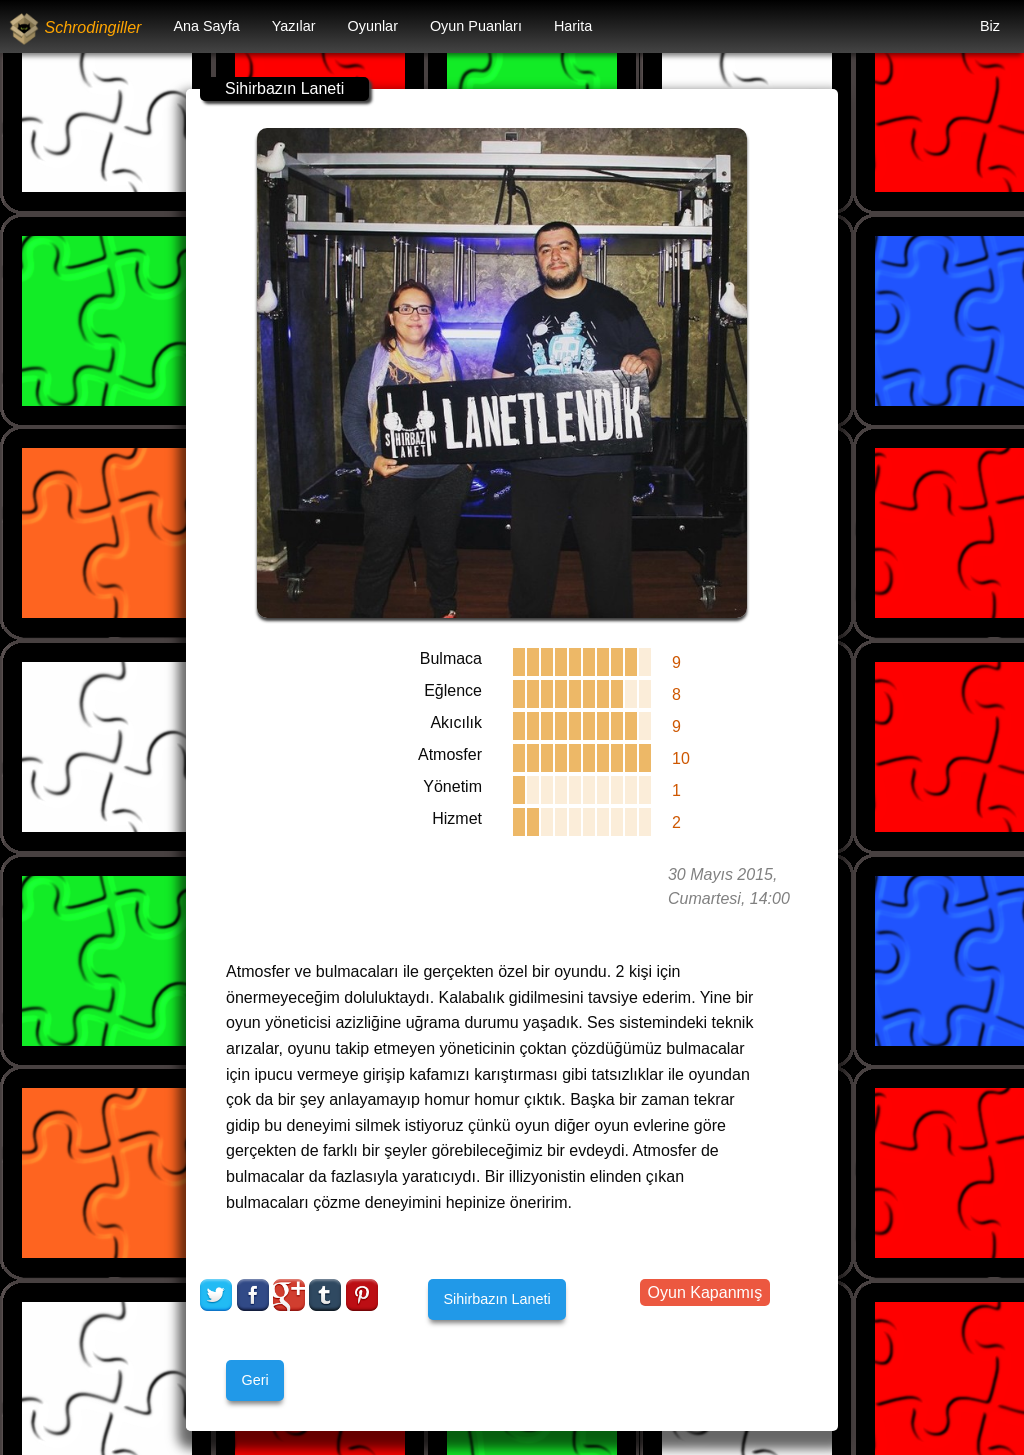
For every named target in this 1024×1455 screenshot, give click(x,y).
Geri (254, 1380)
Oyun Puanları (476, 26)
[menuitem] (206, 26)
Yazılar (294, 26)
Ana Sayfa (206, 26)
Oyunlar (373, 26)
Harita (573, 26)
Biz (990, 26)
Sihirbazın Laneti (496, 1299)
